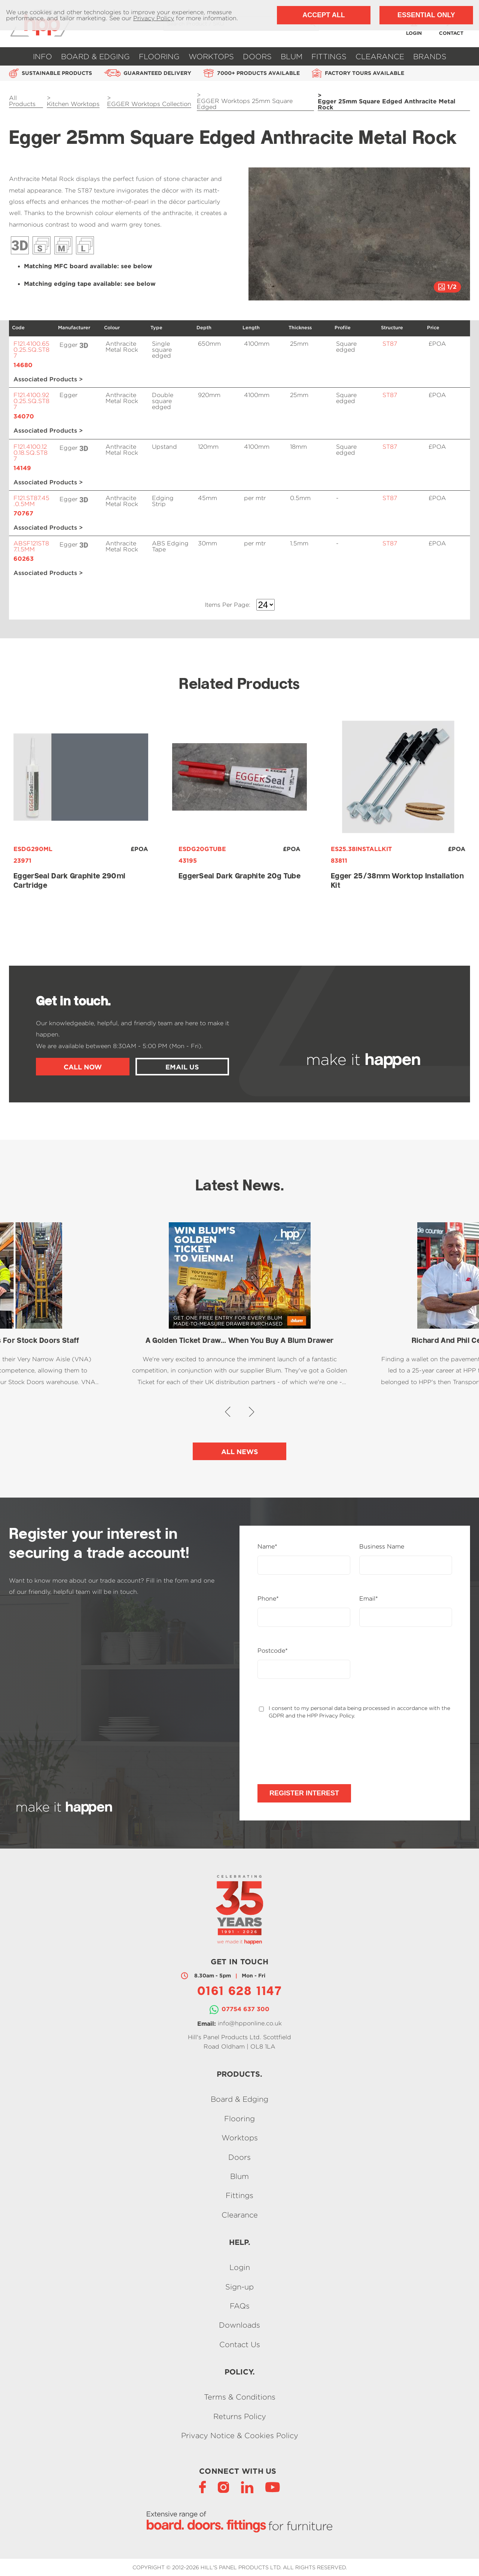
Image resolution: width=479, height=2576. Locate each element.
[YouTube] (272, 2486)
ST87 (389, 343)
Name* (267, 1547)
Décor (42, 245)
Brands (429, 56)
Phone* (268, 1599)
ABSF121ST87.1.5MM (32, 550)
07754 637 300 (245, 2009)
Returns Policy (239, 2416)
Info (42, 56)
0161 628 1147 (239, 1992)
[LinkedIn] (247, 2486)
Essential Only (426, 15)
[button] (260, 235)
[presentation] (314, 1751)
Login (239, 2267)
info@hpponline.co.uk (250, 2023)
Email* (368, 1599)
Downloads (239, 2325)
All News (239, 1451)
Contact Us (239, 2344)
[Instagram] (223, 2486)
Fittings (329, 56)
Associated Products (45, 379)
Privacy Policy (153, 18)
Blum (291, 56)
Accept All (323, 15)
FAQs (240, 2306)
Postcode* (272, 1651)
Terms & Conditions (239, 2397)
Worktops (211, 56)
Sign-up (239, 2287)
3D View (20, 245)
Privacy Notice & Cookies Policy (239, 2435)
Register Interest (304, 1793)
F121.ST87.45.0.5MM (32, 505)
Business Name (381, 1547)
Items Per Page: (227, 605)
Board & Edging (95, 56)
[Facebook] (202, 2486)
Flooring (159, 56)
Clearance (380, 56)
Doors (257, 56)
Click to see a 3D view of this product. (83, 345)
